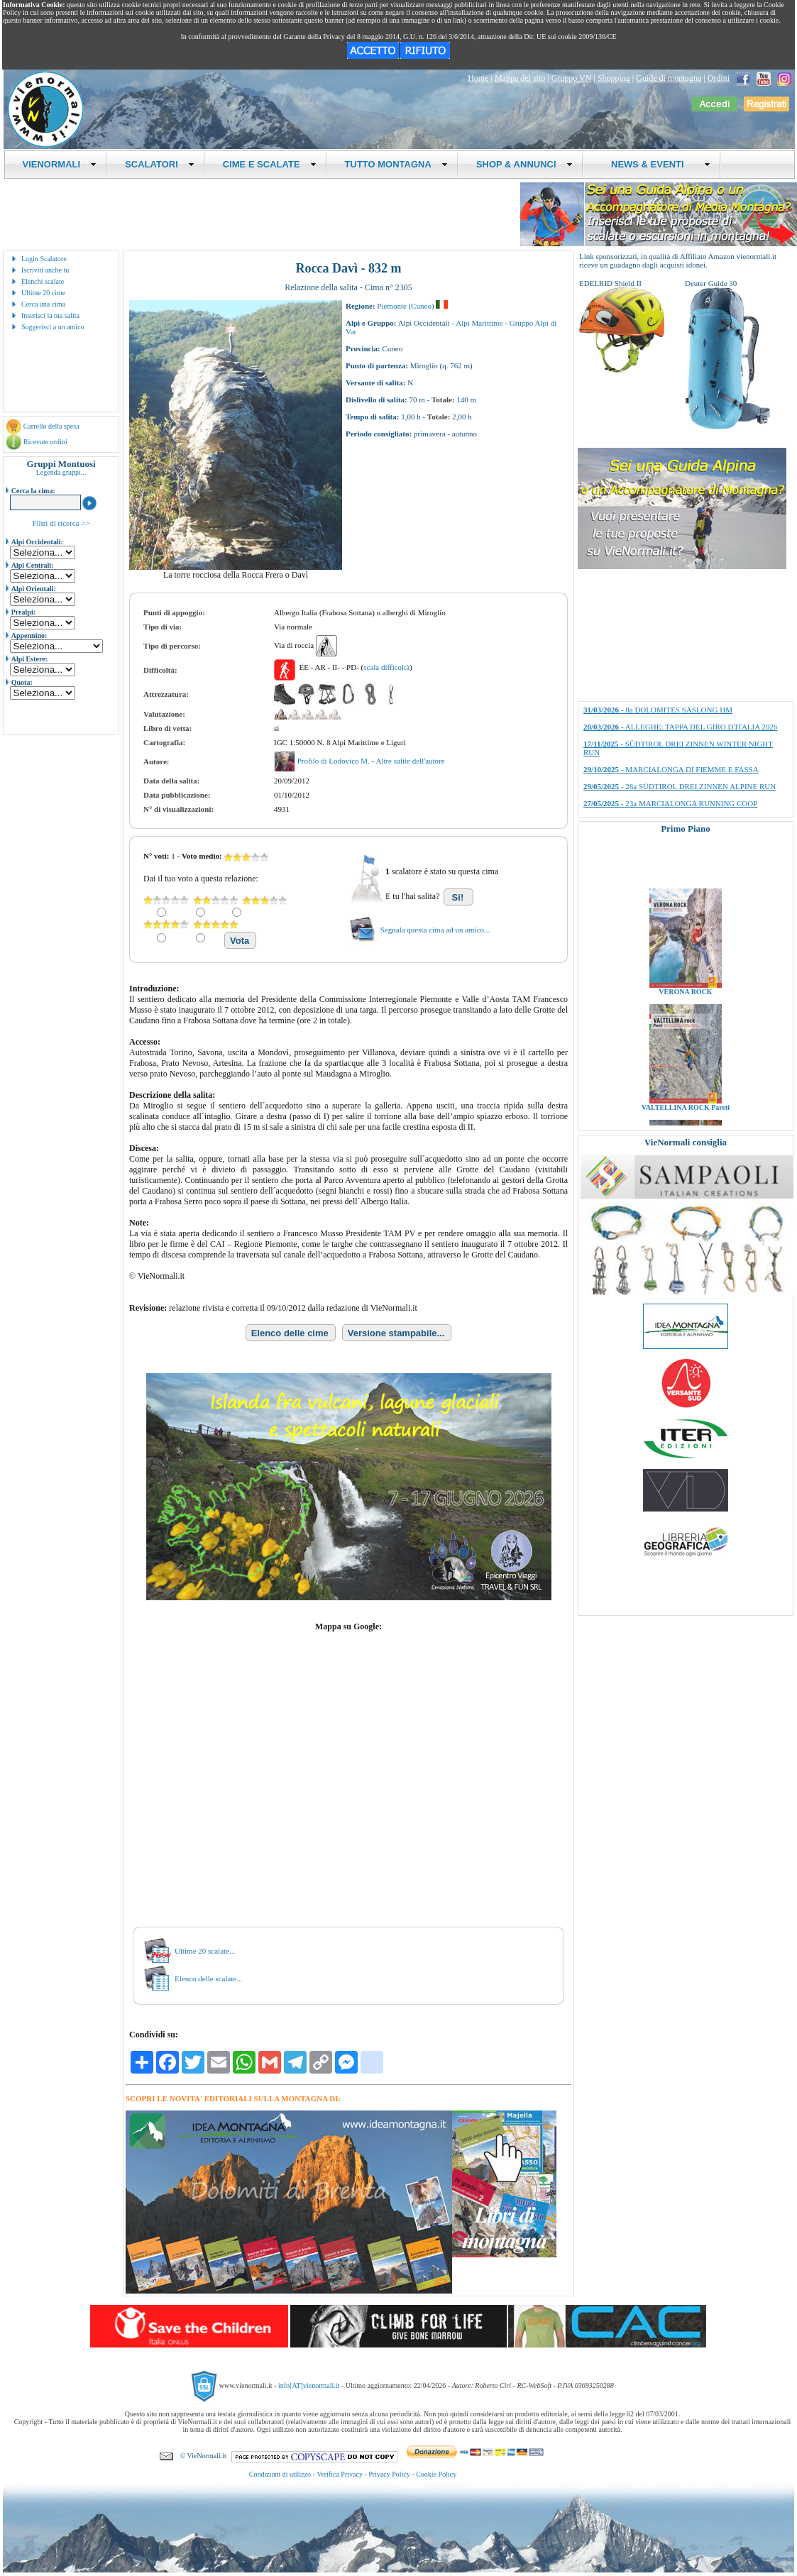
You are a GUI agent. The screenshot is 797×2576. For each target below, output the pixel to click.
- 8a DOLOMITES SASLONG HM (657, 709)
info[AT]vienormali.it (308, 2385)
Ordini (719, 78)
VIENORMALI (60, 164)
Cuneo (421, 306)
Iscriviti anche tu (45, 270)
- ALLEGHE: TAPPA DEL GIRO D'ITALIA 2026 (680, 726)
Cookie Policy (436, 2474)
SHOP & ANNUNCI (524, 164)
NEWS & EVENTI (655, 164)
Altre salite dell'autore (409, 760)
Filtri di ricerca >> (60, 523)
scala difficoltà (386, 667)
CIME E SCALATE (270, 164)
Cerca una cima (43, 304)
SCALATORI (159, 164)
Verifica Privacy (340, 2474)
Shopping (614, 78)
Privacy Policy (389, 2474)
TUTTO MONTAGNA (396, 164)
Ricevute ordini (45, 442)
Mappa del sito (520, 78)
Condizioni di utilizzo (280, 2474)
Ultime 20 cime (43, 293)
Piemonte (392, 306)
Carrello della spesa (51, 426)
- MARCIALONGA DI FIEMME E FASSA (671, 769)
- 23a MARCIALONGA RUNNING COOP (670, 803)
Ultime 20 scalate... (205, 1951)
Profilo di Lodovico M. (334, 760)
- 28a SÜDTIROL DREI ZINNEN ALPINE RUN (679, 786)
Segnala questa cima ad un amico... (435, 929)
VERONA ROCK (685, 1013)
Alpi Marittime (479, 323)
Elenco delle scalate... (209, 1978)
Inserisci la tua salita (50, 315)
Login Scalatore (44, 259)
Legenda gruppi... (61, 472)
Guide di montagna (668, 78)
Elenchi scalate (42, 281)
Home (478, 78)
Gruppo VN (571, 78)
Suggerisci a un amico (52, 327)
